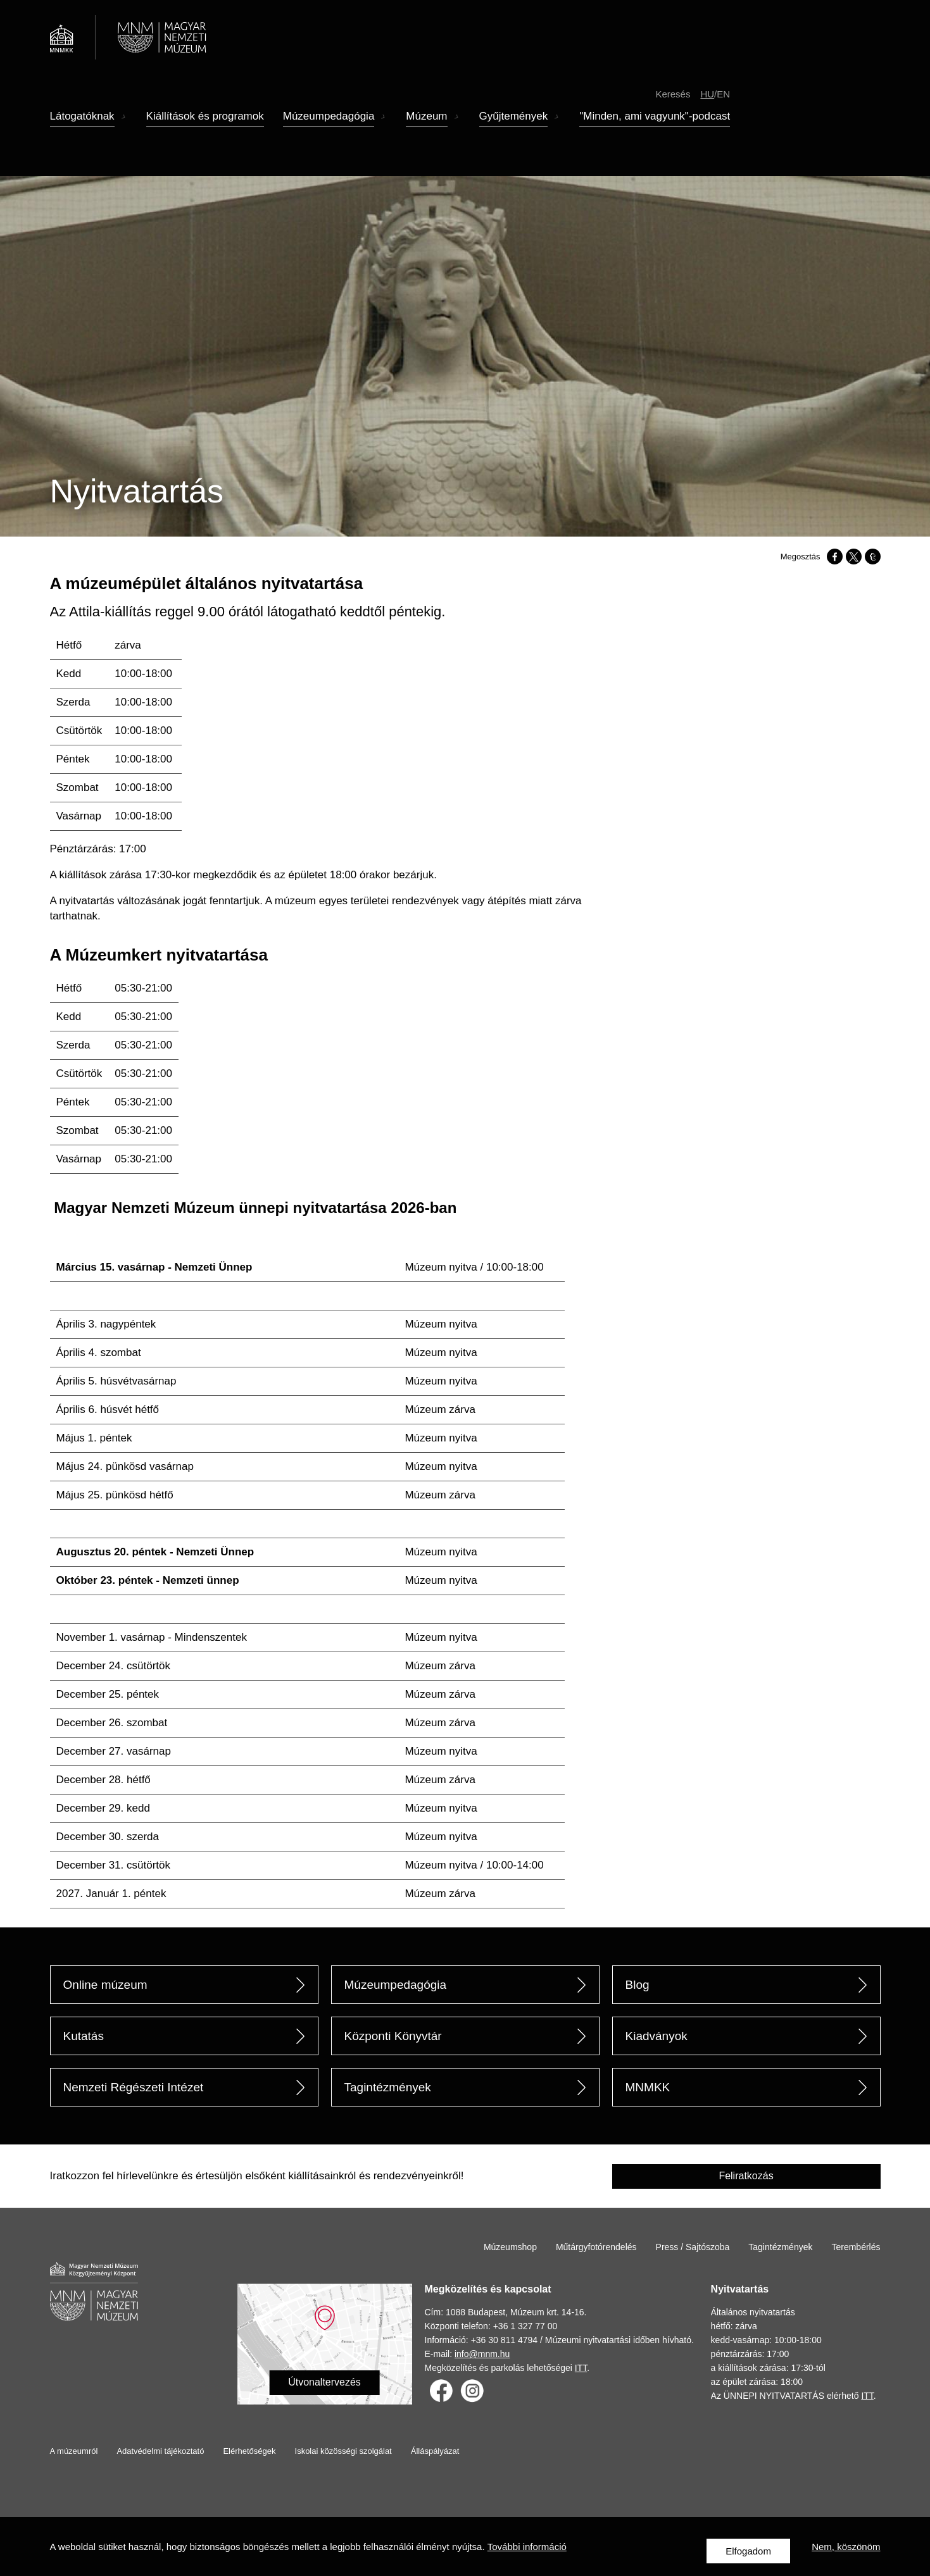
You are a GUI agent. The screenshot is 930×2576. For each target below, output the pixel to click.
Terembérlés (855, 2247)
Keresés (672, 112)
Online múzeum (105, 1984)
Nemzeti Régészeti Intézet (133, 2087)
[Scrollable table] (325, 731)
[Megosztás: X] (854, 556)
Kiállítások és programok (205, 135)
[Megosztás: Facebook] (835, 556)
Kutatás (83, 2036)
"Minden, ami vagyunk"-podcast (654, 135)
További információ (527, 2551)
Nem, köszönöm (846, 2551)
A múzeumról (74, 2451)
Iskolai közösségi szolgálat (343, 2451)
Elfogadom (748, 2551)
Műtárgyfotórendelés (596, 2247)
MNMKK (647, 2087)
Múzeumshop (510, 2247)
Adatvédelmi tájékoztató (160, 2451)
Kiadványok (656, 2036)
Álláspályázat (435, 2451)
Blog (637, 1984)
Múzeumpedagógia (395, 1984)
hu (707, 112)
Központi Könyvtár (393, 2036)
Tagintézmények (387, 2087)
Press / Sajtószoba (693, 2247)
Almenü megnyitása (124, 135)
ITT (581, 2368)
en (723, 112)
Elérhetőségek (249, 2451)
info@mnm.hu (482, 2354)
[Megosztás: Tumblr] (873, 556)
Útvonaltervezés (324, 2382)
